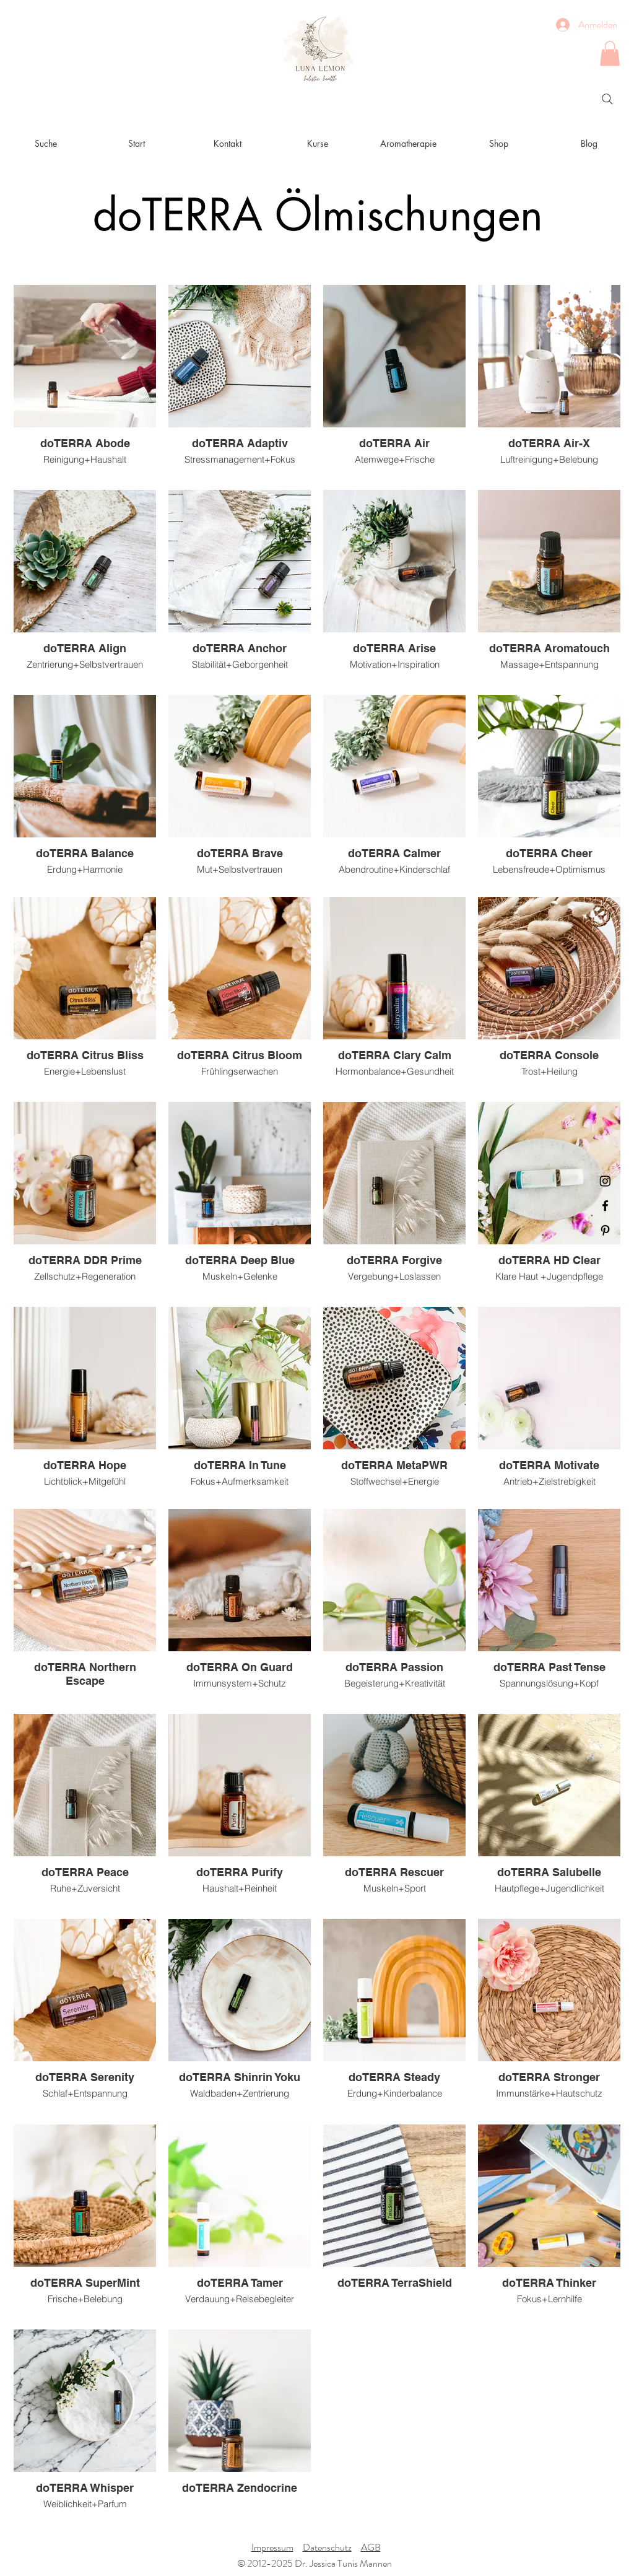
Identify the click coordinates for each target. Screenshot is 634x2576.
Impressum (272, 2547)
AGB (371, 2547)
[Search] (607, 99)
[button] (609, 53)
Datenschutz (327, 2547)
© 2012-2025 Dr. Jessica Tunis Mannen (315, 2563)
